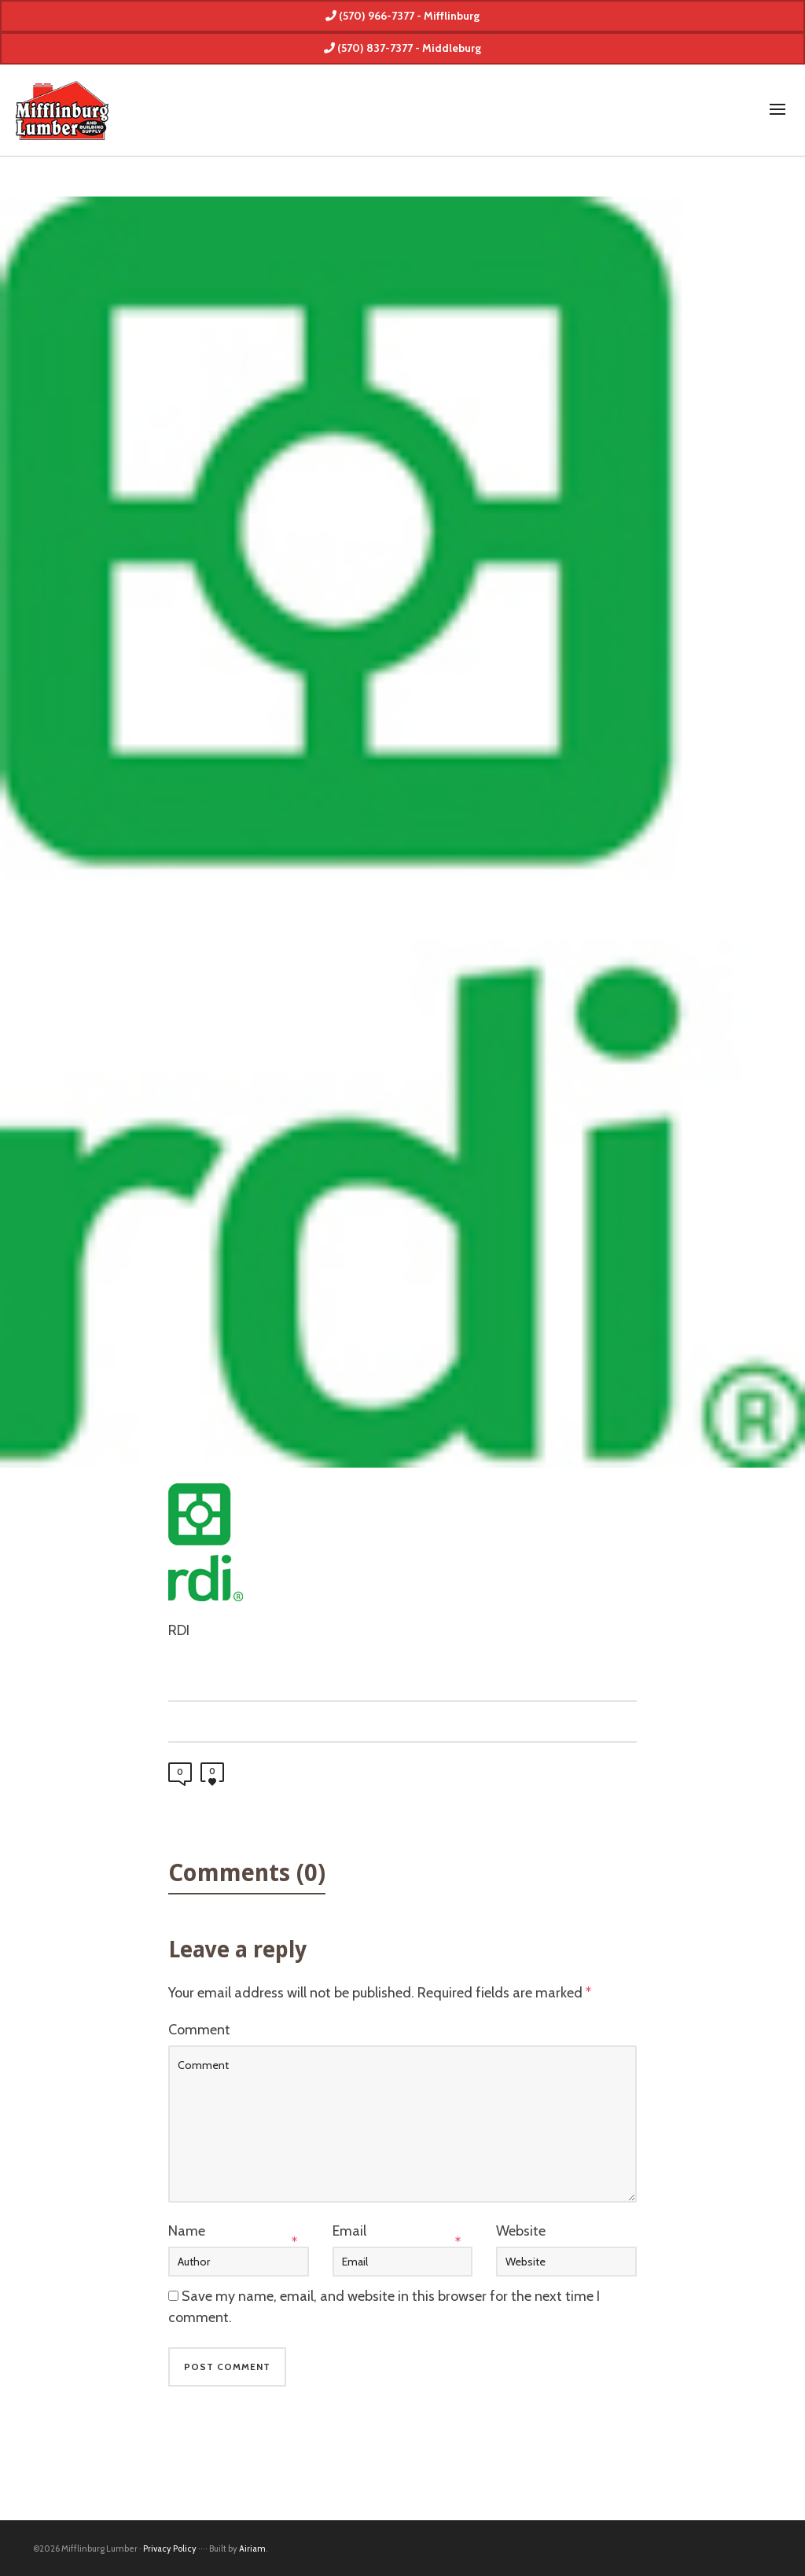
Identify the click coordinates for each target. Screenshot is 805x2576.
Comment (199, 2029)
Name (186, 2231)
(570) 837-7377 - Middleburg (402, 48)
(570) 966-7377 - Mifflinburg (402, 16)
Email (349, 2231)
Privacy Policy (170, 2548)
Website (521, 2231)
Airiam (252, 2548)
